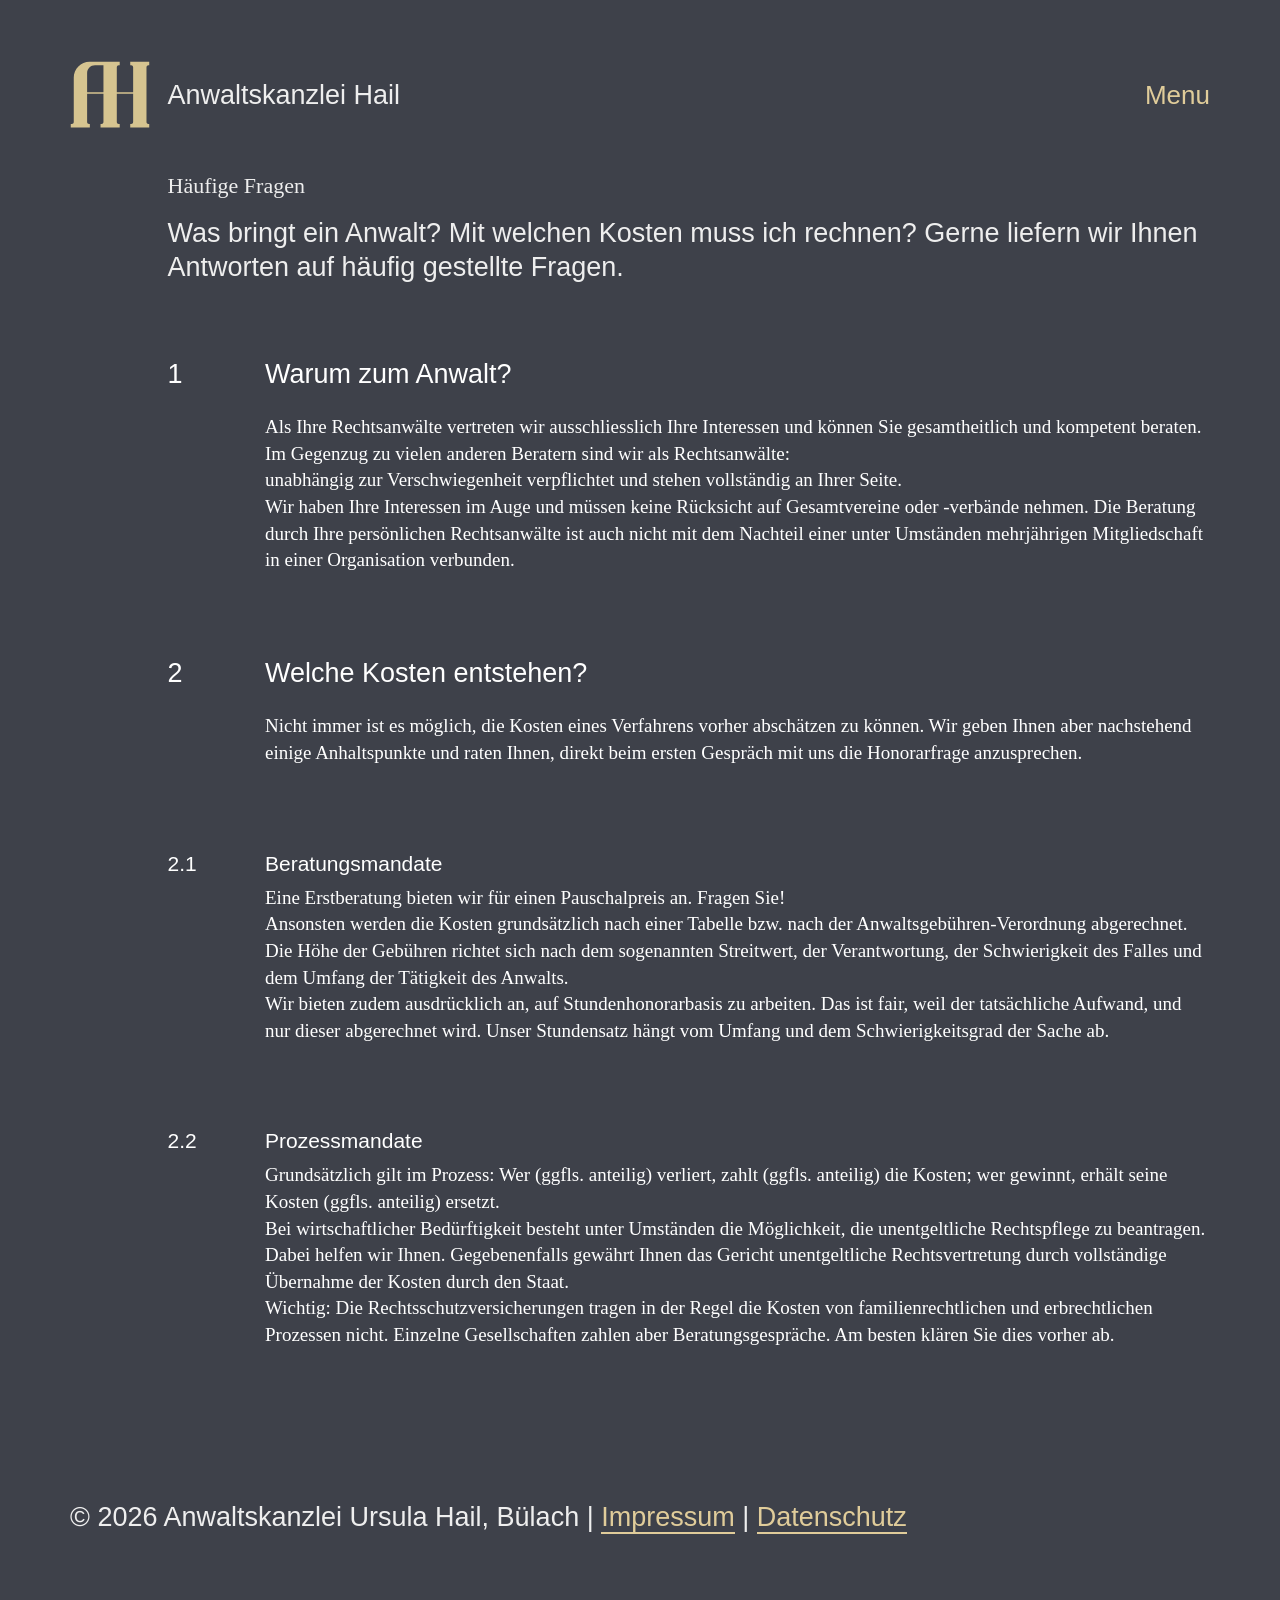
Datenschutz (832, 1517)
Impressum (668, 1517)
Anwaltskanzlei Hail (284, 95)
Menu (1177, 95)
